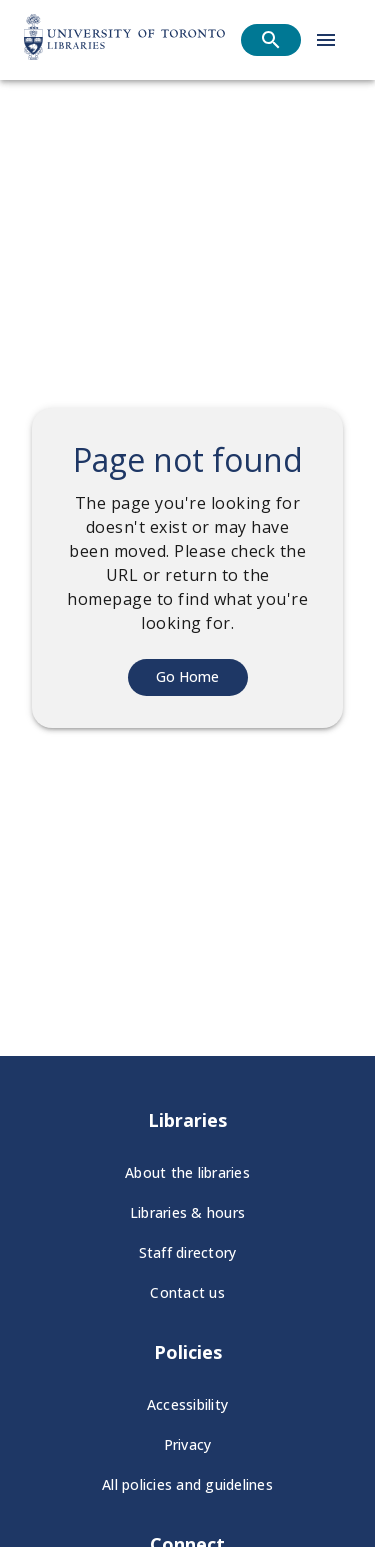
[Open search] (271, 40)
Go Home (187, 676)
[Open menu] (326, 40)
